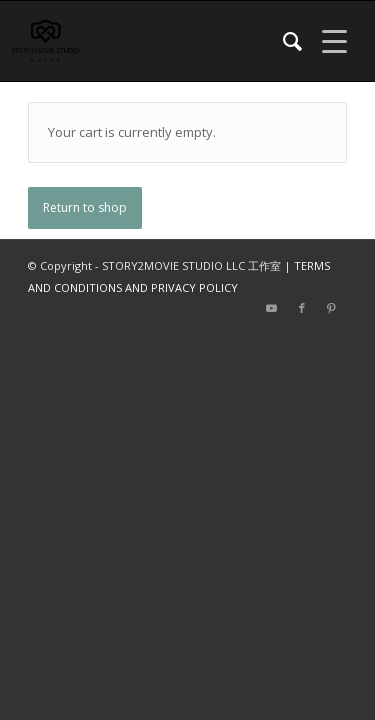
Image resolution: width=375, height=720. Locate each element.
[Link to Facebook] (302, 308)
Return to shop (85, 207)
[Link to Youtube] (272, 308)
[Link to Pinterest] (332, 308)
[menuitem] (282, 41)
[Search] (282, 41)
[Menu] (324, 41)
